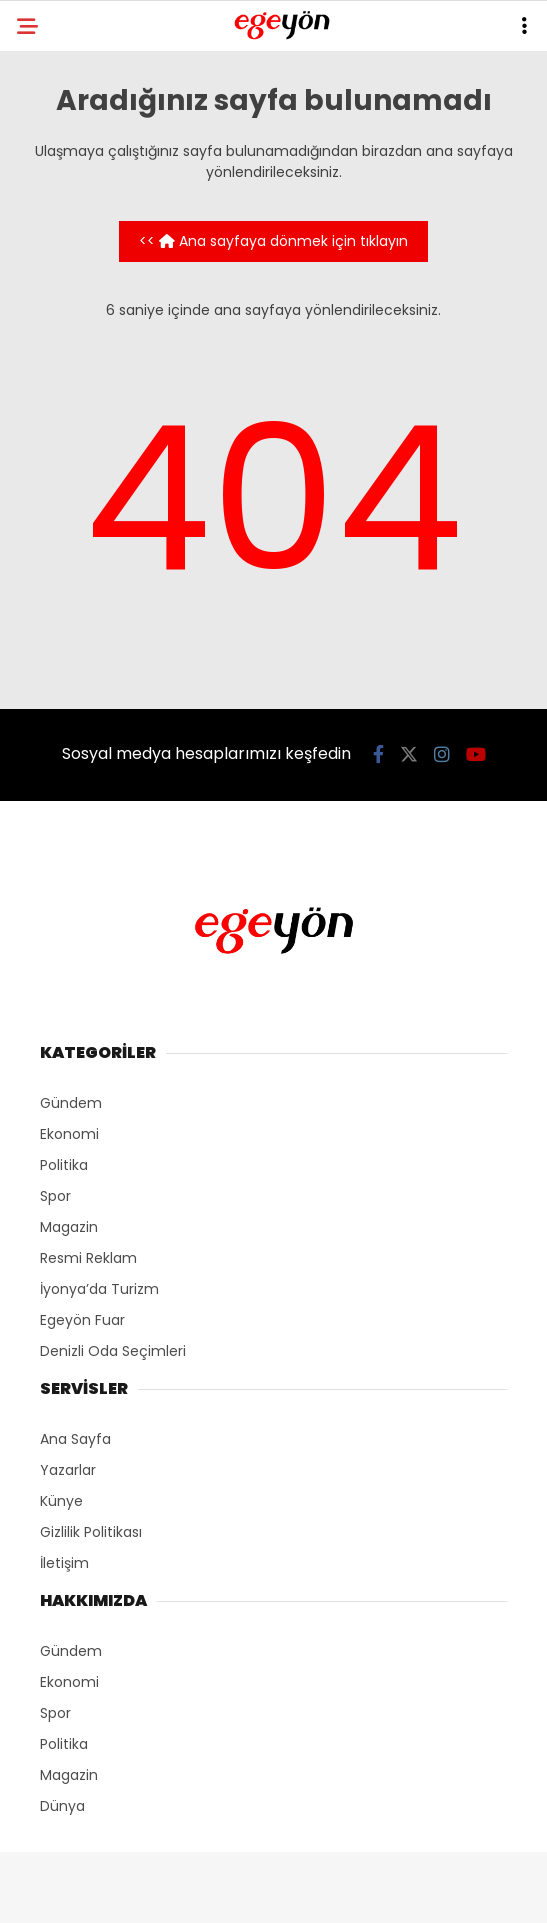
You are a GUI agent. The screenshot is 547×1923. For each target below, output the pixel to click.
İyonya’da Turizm (99, 1289)
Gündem (71, 1103)
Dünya (62, 1806)
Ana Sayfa (75, 1439)
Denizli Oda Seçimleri (113, 1351)
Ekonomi (69, 1134)
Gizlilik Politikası (91, 1532)
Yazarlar (68, 1470)
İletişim (64, 1563)
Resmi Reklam (88, 1258)
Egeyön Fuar (82, 1320)
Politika (64, 1165)
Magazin (69, 1227)
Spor (55, 1196)
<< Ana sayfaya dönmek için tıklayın (273, 241)
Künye (61, 1501)
